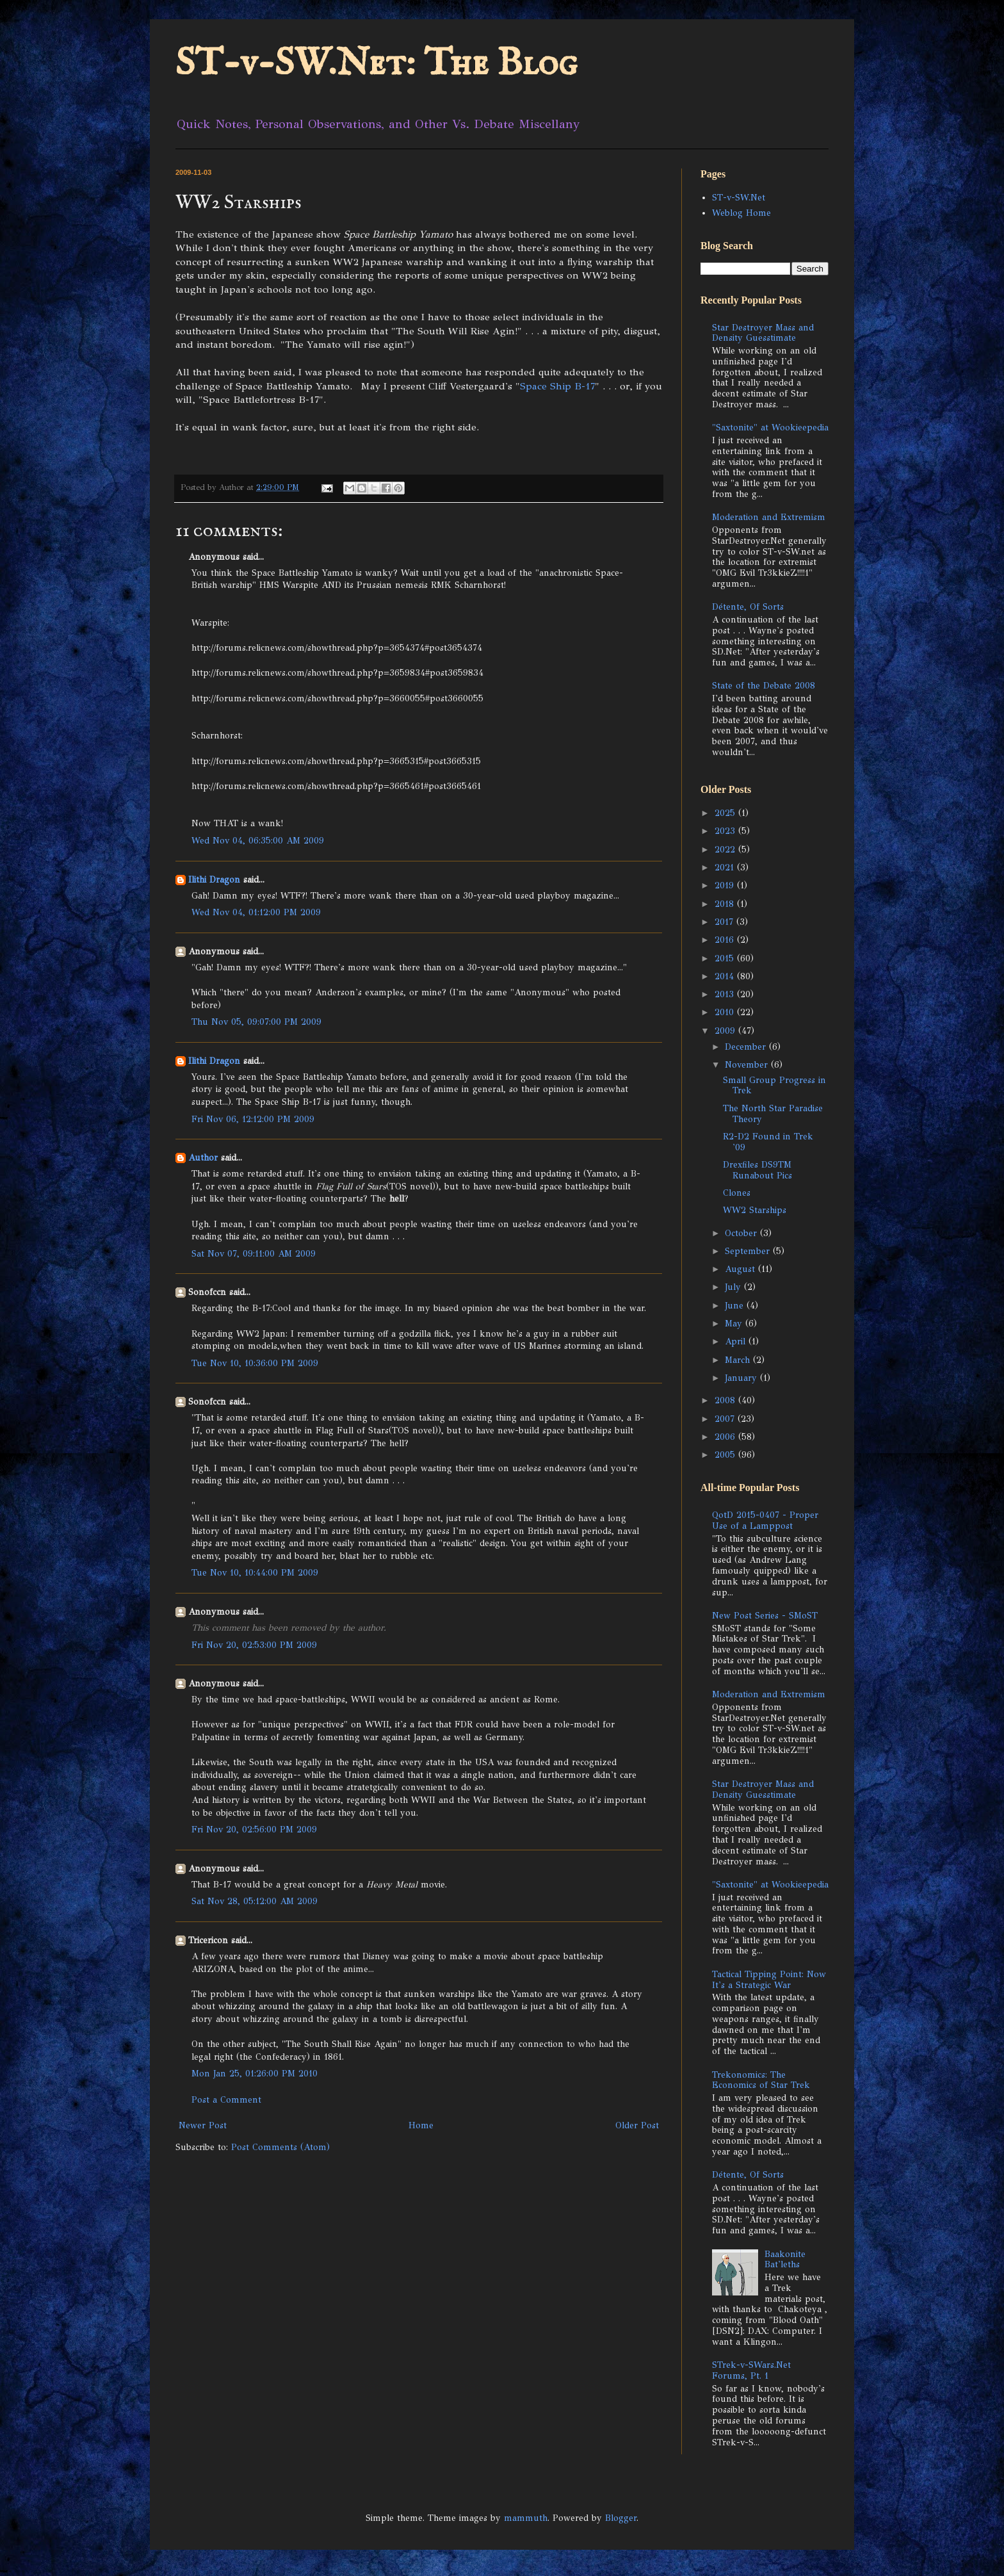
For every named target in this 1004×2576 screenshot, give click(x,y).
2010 (726, 1012)
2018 (726, 904)
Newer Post (203, 2125)
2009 (726, 1030)
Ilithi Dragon (214, 879)
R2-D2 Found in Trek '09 (768, 1142)
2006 (726, 1436)
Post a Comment (226, 2099)
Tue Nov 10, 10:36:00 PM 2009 (254, 1363)
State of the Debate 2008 (763, 685)
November (748, 1064)
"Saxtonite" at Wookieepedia (770, 427)
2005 (726, 1454)
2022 (726, 849)
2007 (726, 1419)
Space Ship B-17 (557, 386)
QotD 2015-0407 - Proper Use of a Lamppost (765, 1520)
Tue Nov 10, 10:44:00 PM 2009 (254, 1572)
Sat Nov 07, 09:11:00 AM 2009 (253, 1253)
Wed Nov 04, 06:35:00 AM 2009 (257, 840)
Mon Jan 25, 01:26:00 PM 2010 (254, 2073)
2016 (726, 939)
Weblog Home (741, 213)
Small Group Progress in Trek (774, 1085)
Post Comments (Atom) (280, 2147)
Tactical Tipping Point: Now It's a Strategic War (769, 1980)
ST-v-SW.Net (738, 197)
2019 (726, 885)
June (736, 1305)
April (737, 1341)
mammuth (525, 2518)
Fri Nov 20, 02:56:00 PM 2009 (254, 1829)
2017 (725, 922)
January (742, 1378)
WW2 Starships (754, 1210)
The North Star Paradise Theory (773, 1114)
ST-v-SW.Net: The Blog (376, 64)
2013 (726, 994)
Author (203, 1157)
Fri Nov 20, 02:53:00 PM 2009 (254, 1645)
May (735, 1323)
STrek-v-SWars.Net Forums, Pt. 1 (751, 2370)
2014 (726, 976)
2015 (726, 958)
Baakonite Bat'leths (785, 2259)
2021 (726, 867)
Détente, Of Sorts (748, 606)
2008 (726, 1400)
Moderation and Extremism (768, 517)
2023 (726, 831)
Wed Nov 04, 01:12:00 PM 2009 (256, 912)
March (739, 1360)
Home (421, 2125)
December (747, 1046)
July (734, 1287)
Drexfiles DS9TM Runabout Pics (757, 1170)
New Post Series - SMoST (765, 1615)
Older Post (637, 2125)
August (741, 1269)
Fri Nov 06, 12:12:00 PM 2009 (252, 1119)
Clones (736, 1192)
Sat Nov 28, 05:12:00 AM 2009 (254, 1901)
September (749, 1251)
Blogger (620, 2518)
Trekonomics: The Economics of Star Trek (761, 2080)
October (742, 1233)
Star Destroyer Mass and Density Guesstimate (763, 333)
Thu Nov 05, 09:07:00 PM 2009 (256, 1021)
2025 (726, 813)
